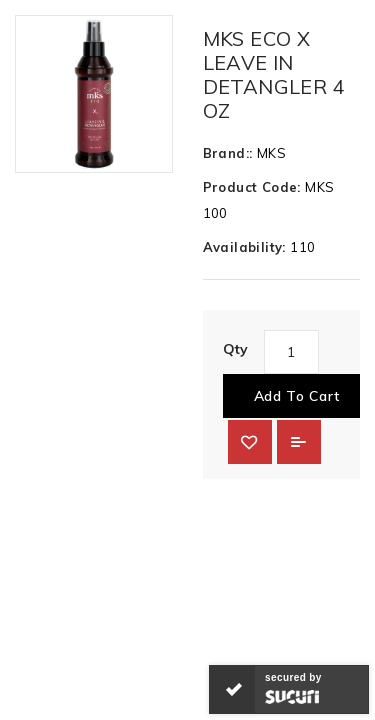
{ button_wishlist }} (250, 442)
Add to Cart (297, 396)
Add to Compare (299, 442)
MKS (271, 153)
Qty (236, 349)
